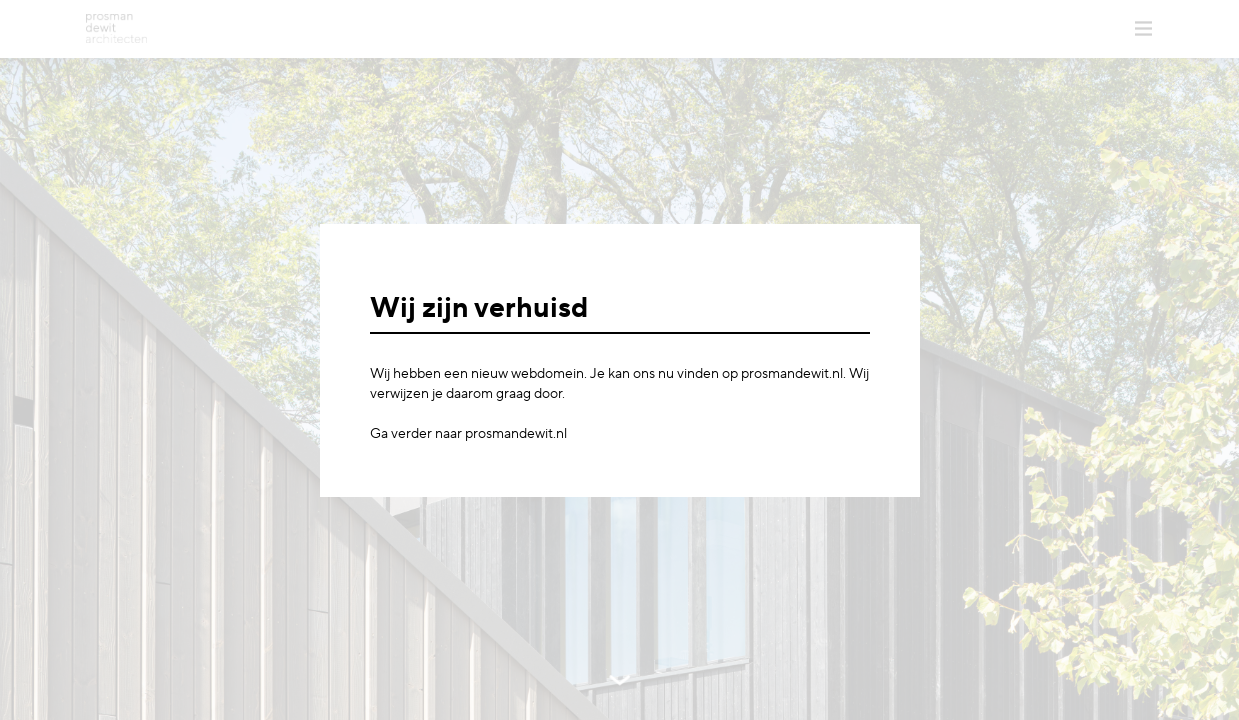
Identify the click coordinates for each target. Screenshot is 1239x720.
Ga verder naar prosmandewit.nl (468, 434)
